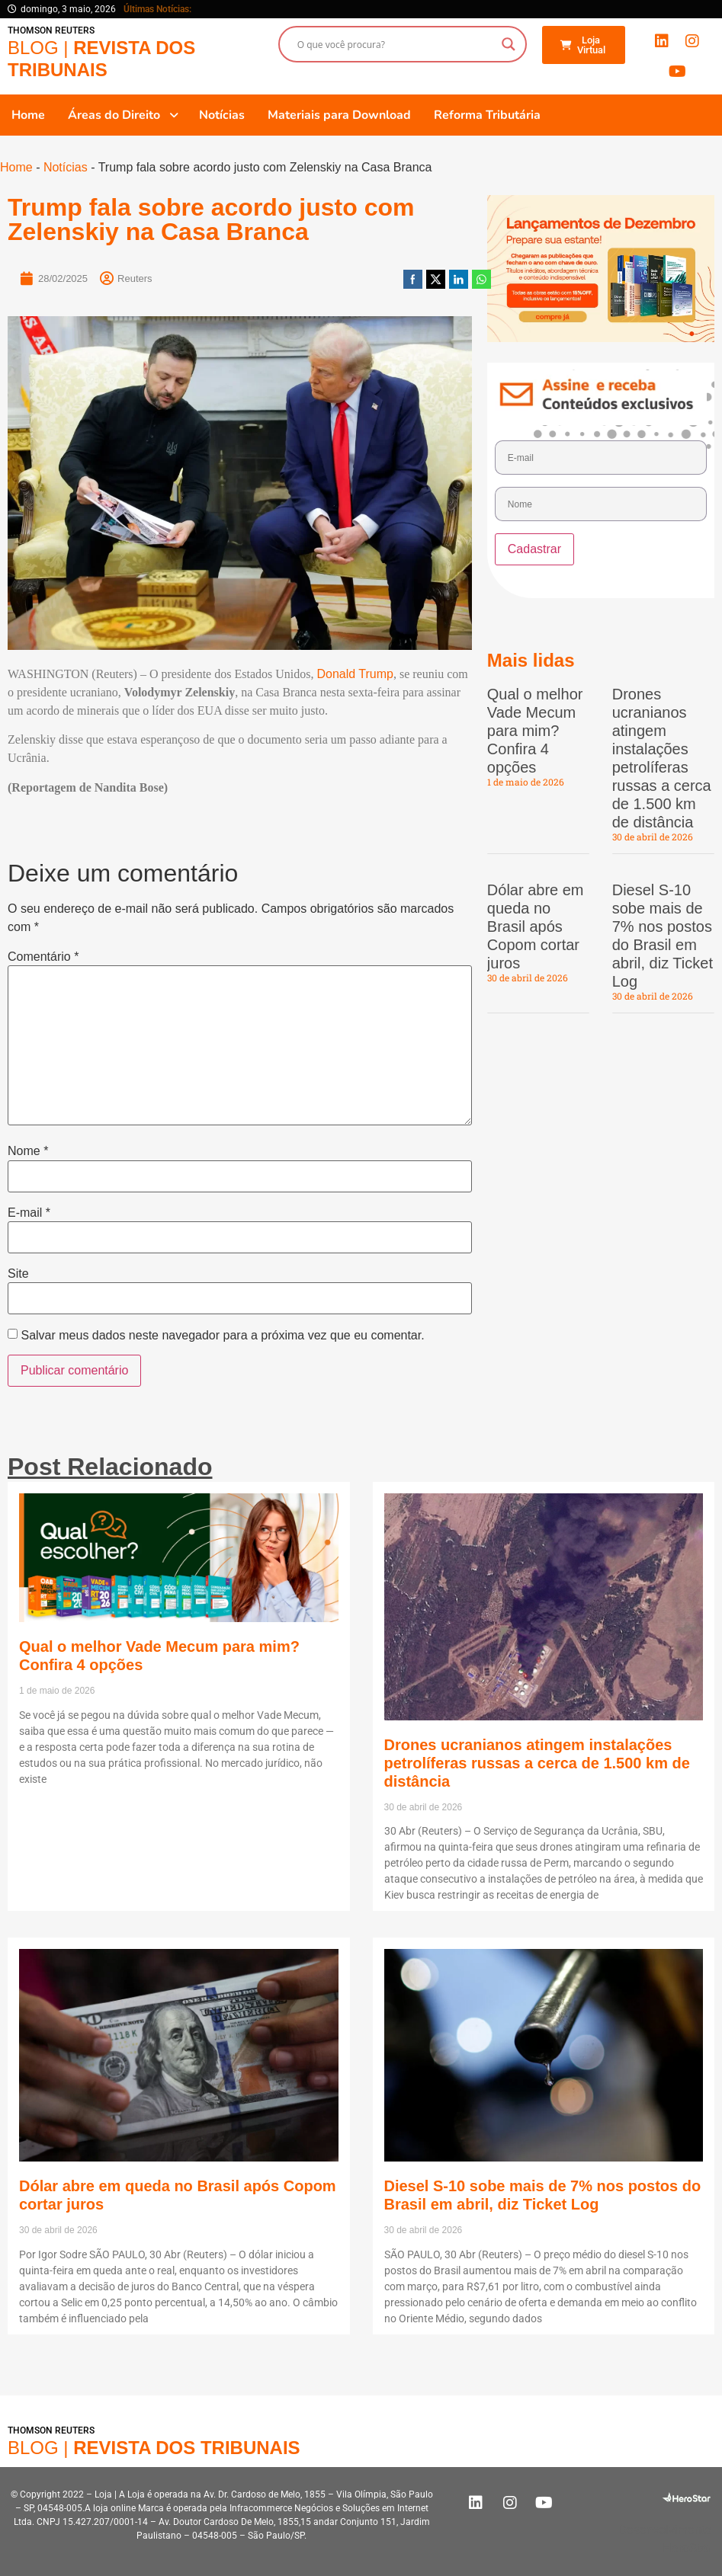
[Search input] (395, 44)
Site (18, 1274)
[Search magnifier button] (508, 44)
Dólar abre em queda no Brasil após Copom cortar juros (535, 926)
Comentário (43, 957)
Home (16, 167)
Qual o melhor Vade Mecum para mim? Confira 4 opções (535, 731)
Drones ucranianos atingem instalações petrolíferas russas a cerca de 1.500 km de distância (537, 1763)
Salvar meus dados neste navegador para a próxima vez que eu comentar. (222, 1336)
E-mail (29, 1213)
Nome (28, 1151)
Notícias (65, 167)
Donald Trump (354, 673)
